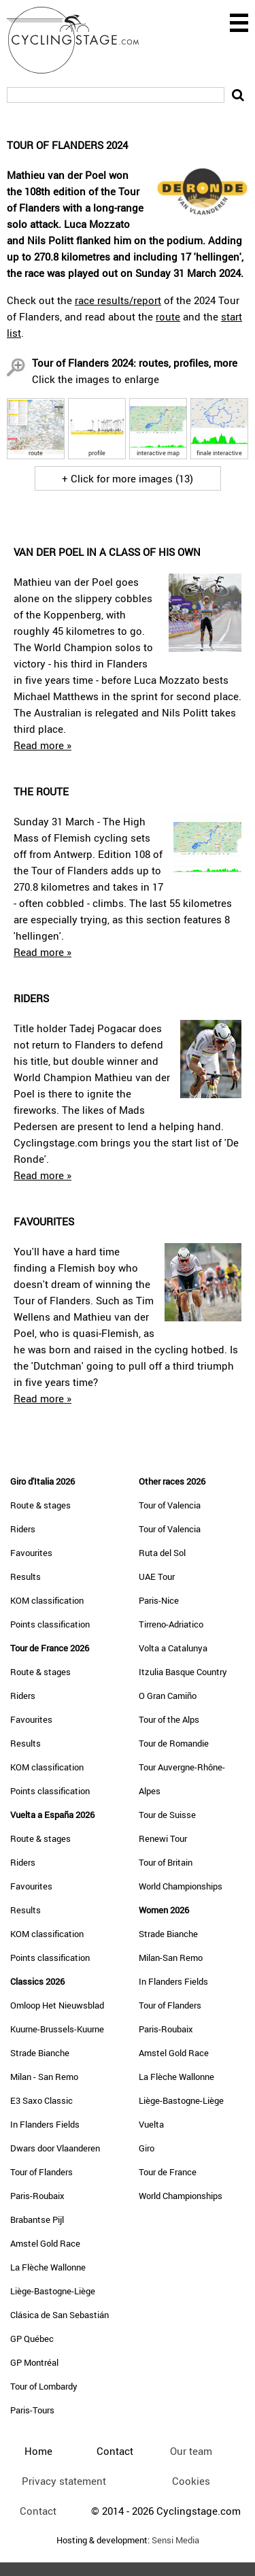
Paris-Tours (32, 2410)
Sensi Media (175, 2540)
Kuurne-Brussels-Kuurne (57, 2029)
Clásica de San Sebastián (59, 2315)
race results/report (118, 300)
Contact (38, 2510)
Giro (146, 2148)
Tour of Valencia (170, 1505)
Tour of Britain (165, 1862)
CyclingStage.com (81, 40)
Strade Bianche (39, 2053)
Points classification (50, 1624)
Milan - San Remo (44, 2076)
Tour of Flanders (41, 2172)
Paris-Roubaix (37, 2196)
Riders (22, 1529)
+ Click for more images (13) (127, 478)
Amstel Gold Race (45, 2243)
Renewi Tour (163, 1838)
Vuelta (151, 2124)
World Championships (180, 1886)
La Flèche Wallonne (48, 2267)
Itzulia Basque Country (183, 1672)
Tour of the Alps (169, 1719)
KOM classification (47, 1600)
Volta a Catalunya (173, 1648)
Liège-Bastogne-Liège (52, 2291)
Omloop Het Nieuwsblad (57, 2005)
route (168, 316)
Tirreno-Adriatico (171, 1624)
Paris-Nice (159, 1600)
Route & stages (40, 1505)
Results (25, 1576)
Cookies (191, 2481)
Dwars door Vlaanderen (55, 2148)
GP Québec (32, 2338)
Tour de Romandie (174, 1743)
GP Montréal (34, 2362)
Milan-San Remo (171, 1957)
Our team (191, 2451)
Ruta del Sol (162, 1553)
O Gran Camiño (168, 1695)
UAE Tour (157, 1576)
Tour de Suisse (167, 1815)
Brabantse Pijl (37, 2219)
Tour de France (168, 2172)
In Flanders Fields (45, 2124)
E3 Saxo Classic (41, 2100)
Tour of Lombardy (44, 2386)
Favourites (31, 1553)
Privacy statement (64, 2481)
